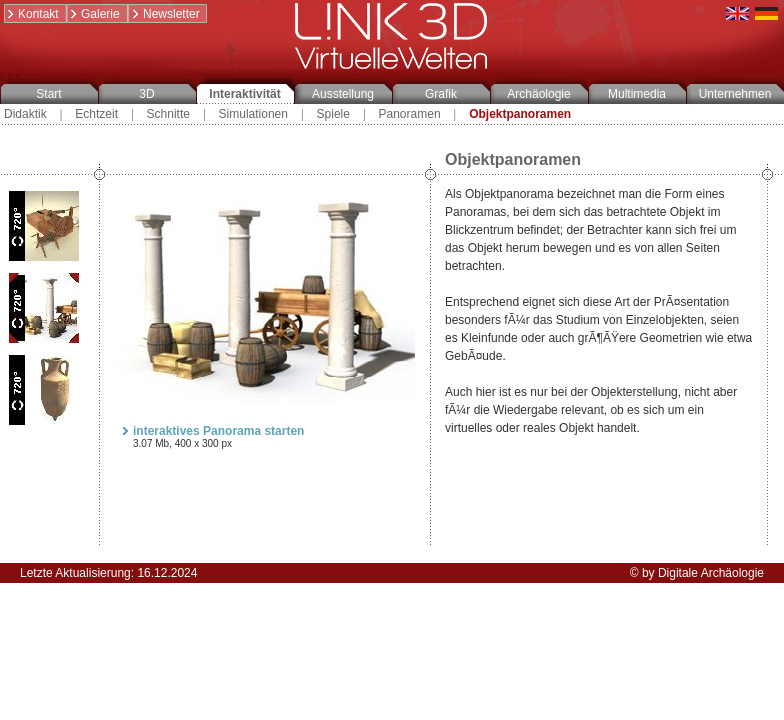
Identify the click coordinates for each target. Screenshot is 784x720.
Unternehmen (735, 94)
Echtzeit (96, 114)
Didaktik (25, 114)
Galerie (94, 14)
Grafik (441, 94)
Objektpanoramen (520, 114)
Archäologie (538, 94)
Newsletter (165, 14)
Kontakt (32, 14)
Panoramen (410, 114)
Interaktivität (244, 94)
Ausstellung (343, 94)
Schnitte (168, 114)
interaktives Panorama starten (212, 431)
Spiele (333, 114)
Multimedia (637, 94)
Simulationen (253, 114)
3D (146, 94)
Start (48, 94)
